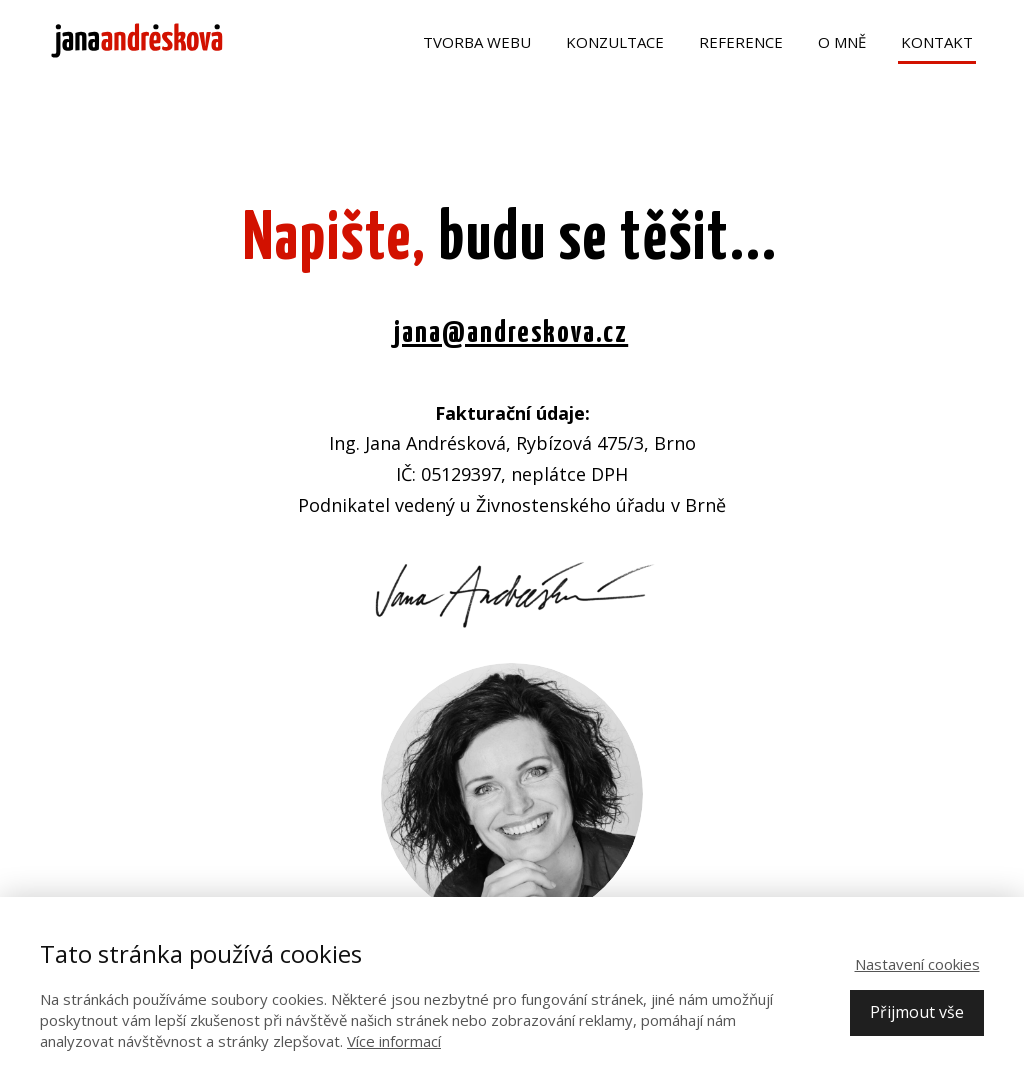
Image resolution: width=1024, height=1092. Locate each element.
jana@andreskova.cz (511, 333)
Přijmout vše (917, 1012)
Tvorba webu (477, 42)
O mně (842, 42)
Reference (741, 42)
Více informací (394, 1041)
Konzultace (615, 42)
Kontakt (937, 42)
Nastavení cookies (917, 964)
